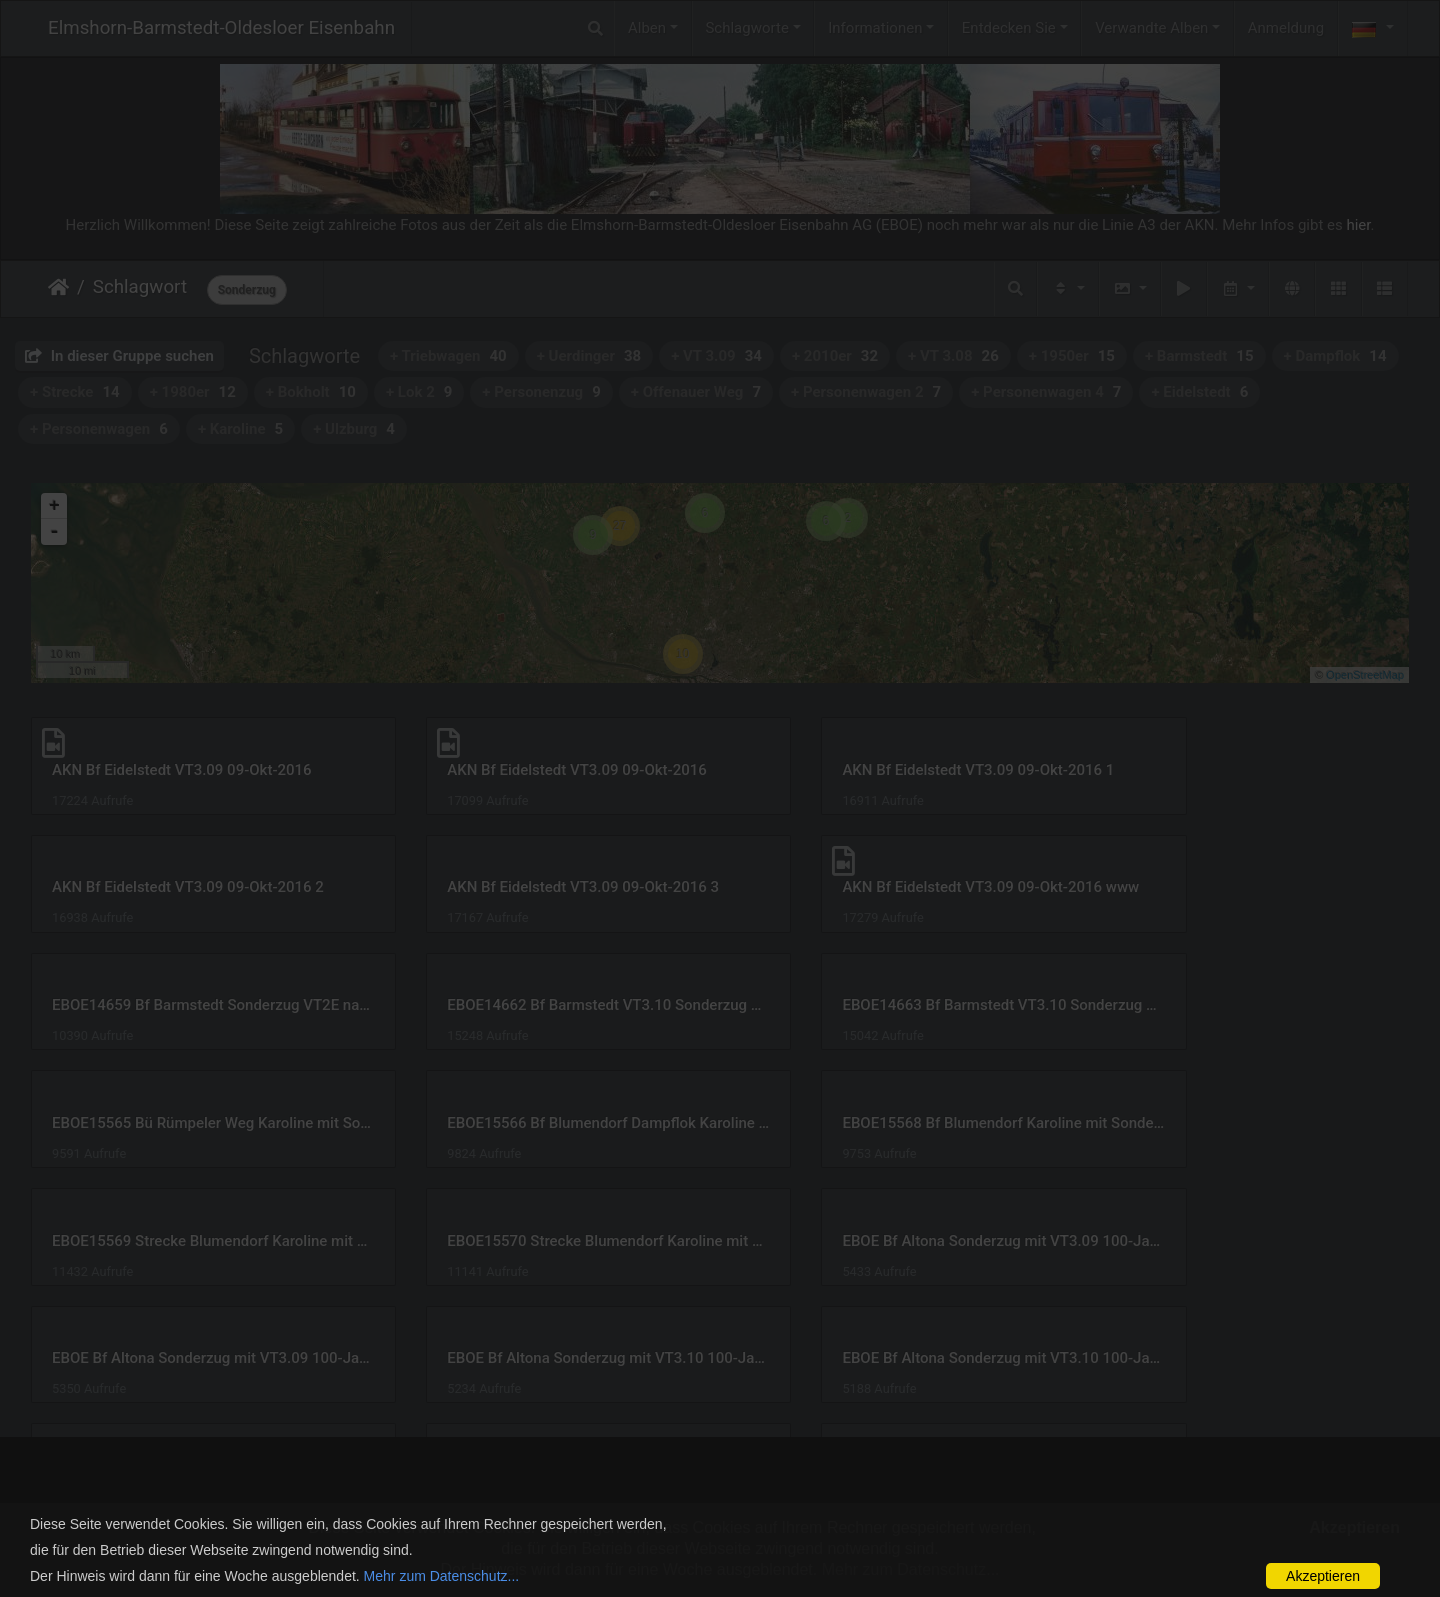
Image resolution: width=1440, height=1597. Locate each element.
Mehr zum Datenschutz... (442, 1576)
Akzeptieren (1323, 1576)
